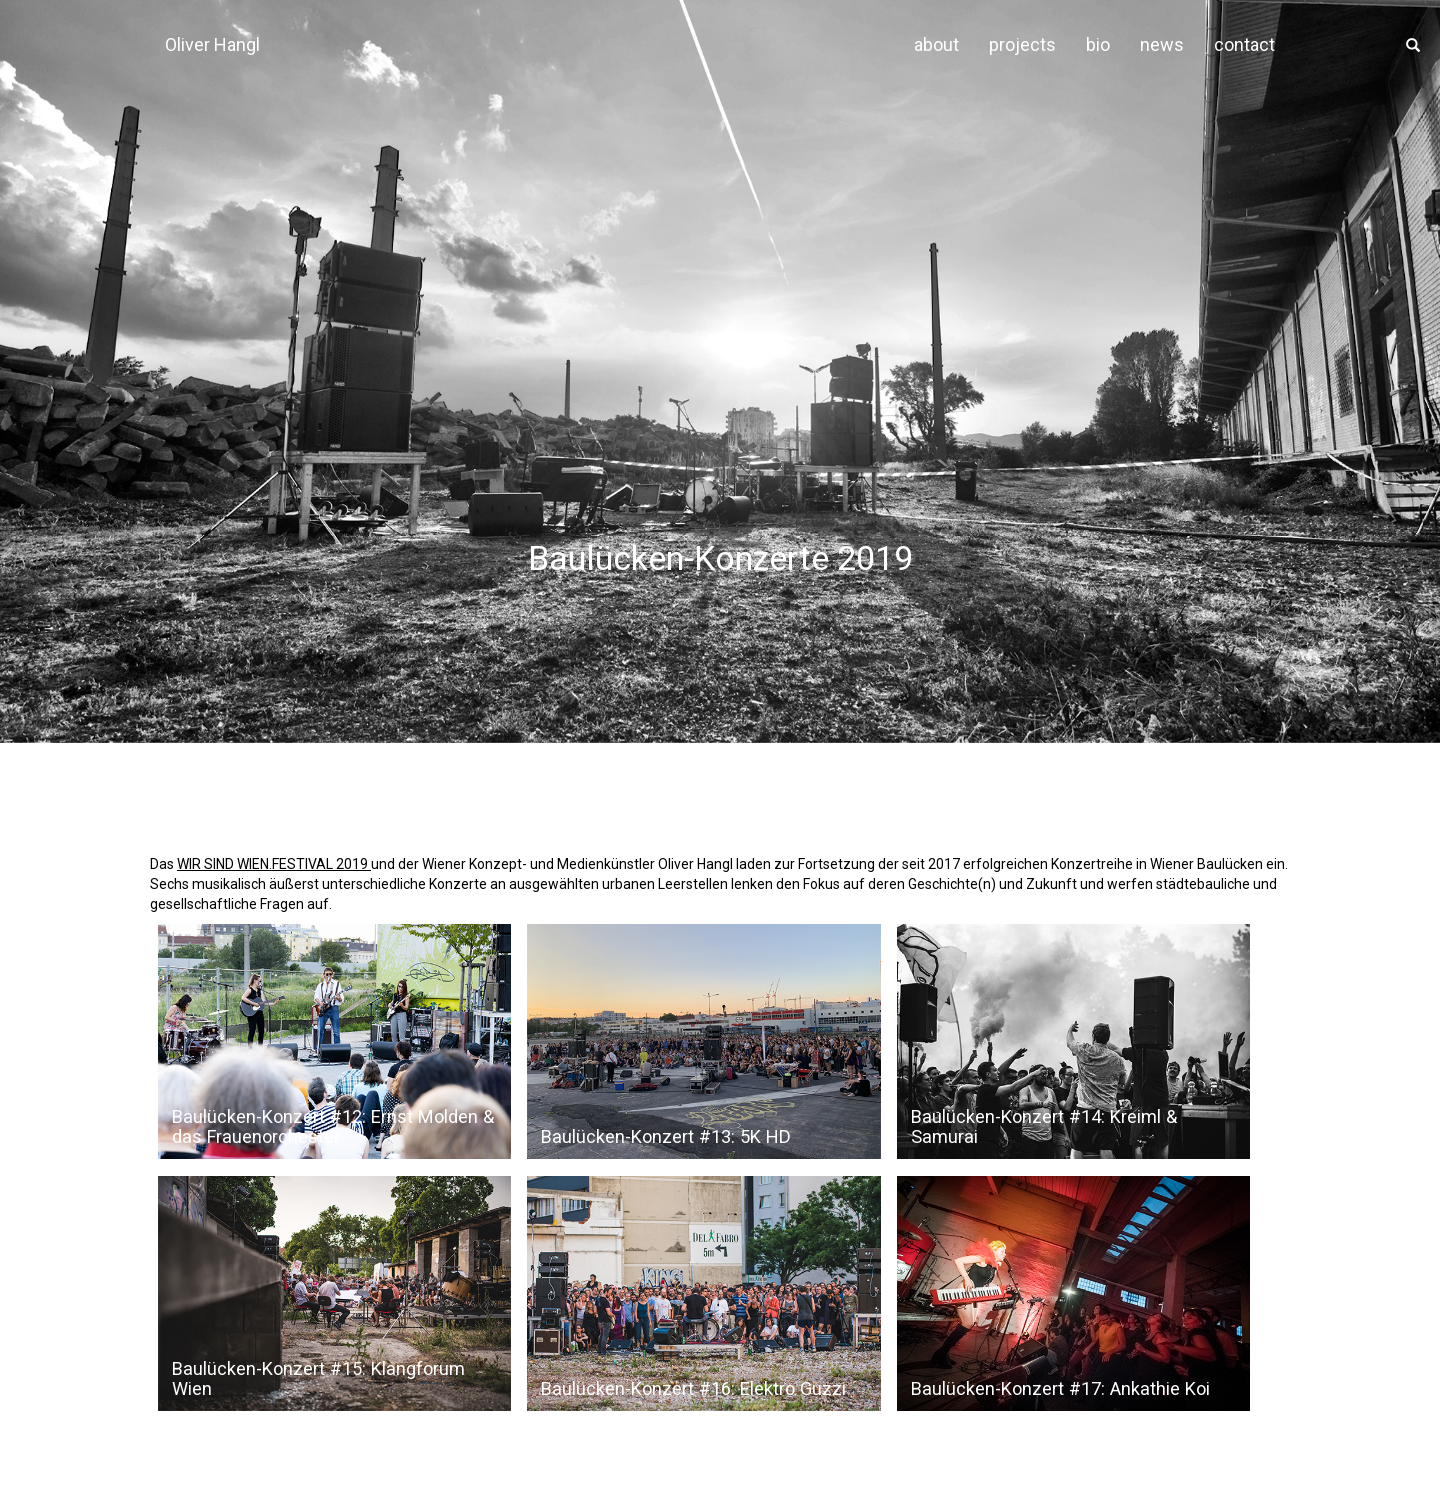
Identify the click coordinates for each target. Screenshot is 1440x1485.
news (1162, 44)
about (936, 44)
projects (1022, 44)
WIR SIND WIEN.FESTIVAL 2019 (274, 864)
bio (1098, 44)
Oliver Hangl (212, 44)
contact (1244, 44)
